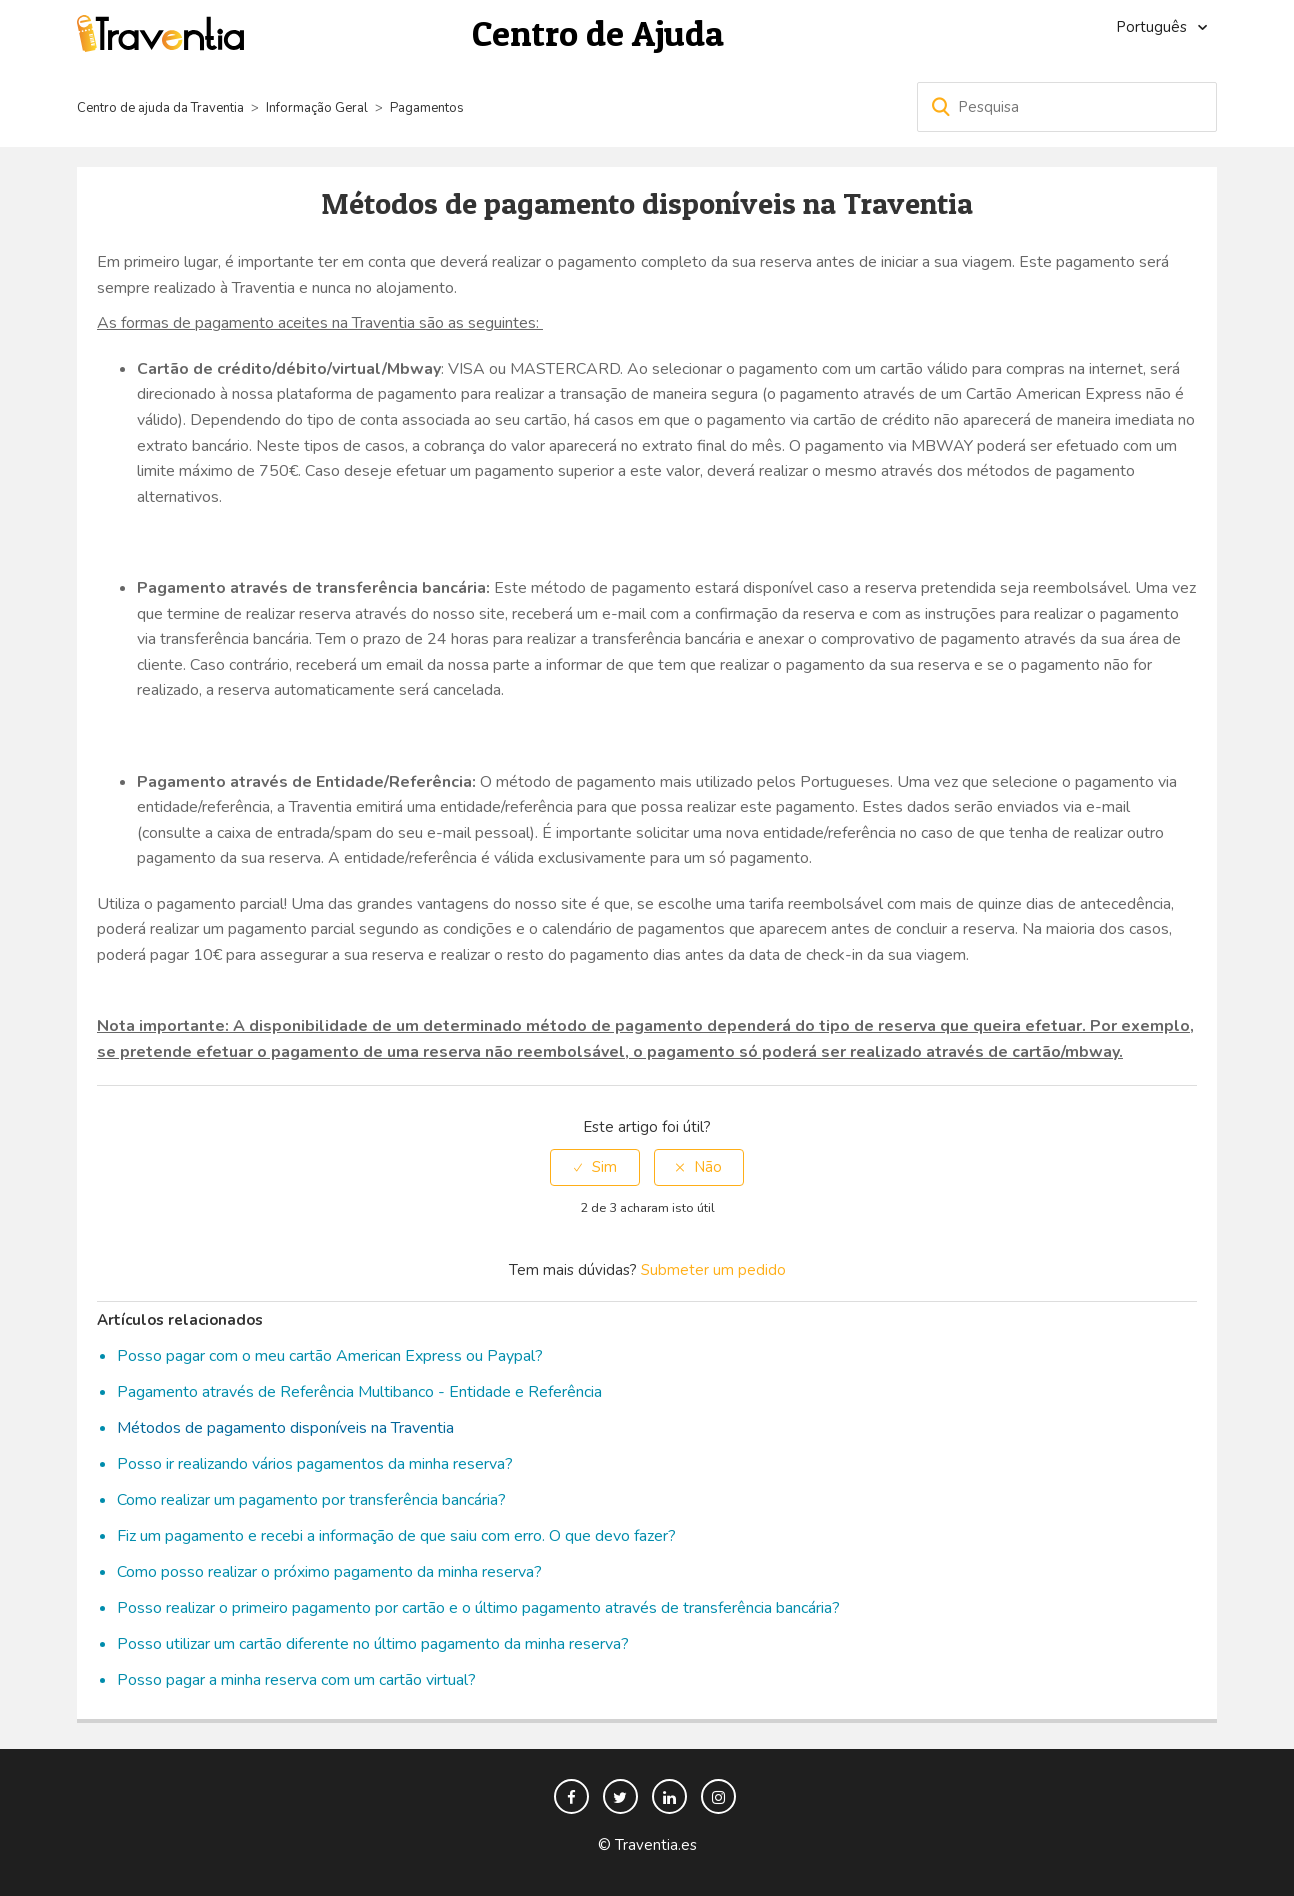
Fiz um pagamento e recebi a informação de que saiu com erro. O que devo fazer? (396, 1536)
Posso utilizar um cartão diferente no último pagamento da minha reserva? (373, 1644)
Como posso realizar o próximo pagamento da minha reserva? (329, 1572)
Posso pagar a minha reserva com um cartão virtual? (296, 1680)
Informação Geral (317, 108)
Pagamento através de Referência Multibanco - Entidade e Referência (359, 1392)
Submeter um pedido (713, 1270)
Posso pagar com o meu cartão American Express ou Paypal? (330, 1356)
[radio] (595, 1167)
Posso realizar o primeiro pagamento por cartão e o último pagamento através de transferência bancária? (478, 1608)
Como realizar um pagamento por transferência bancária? (311, 1500)
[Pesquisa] (1067, 107)
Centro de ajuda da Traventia (162, 108)
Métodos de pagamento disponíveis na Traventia (285, 1428)
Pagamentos (427, 108)
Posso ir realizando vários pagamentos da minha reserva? (315, 1464)
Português (1153, 27)
